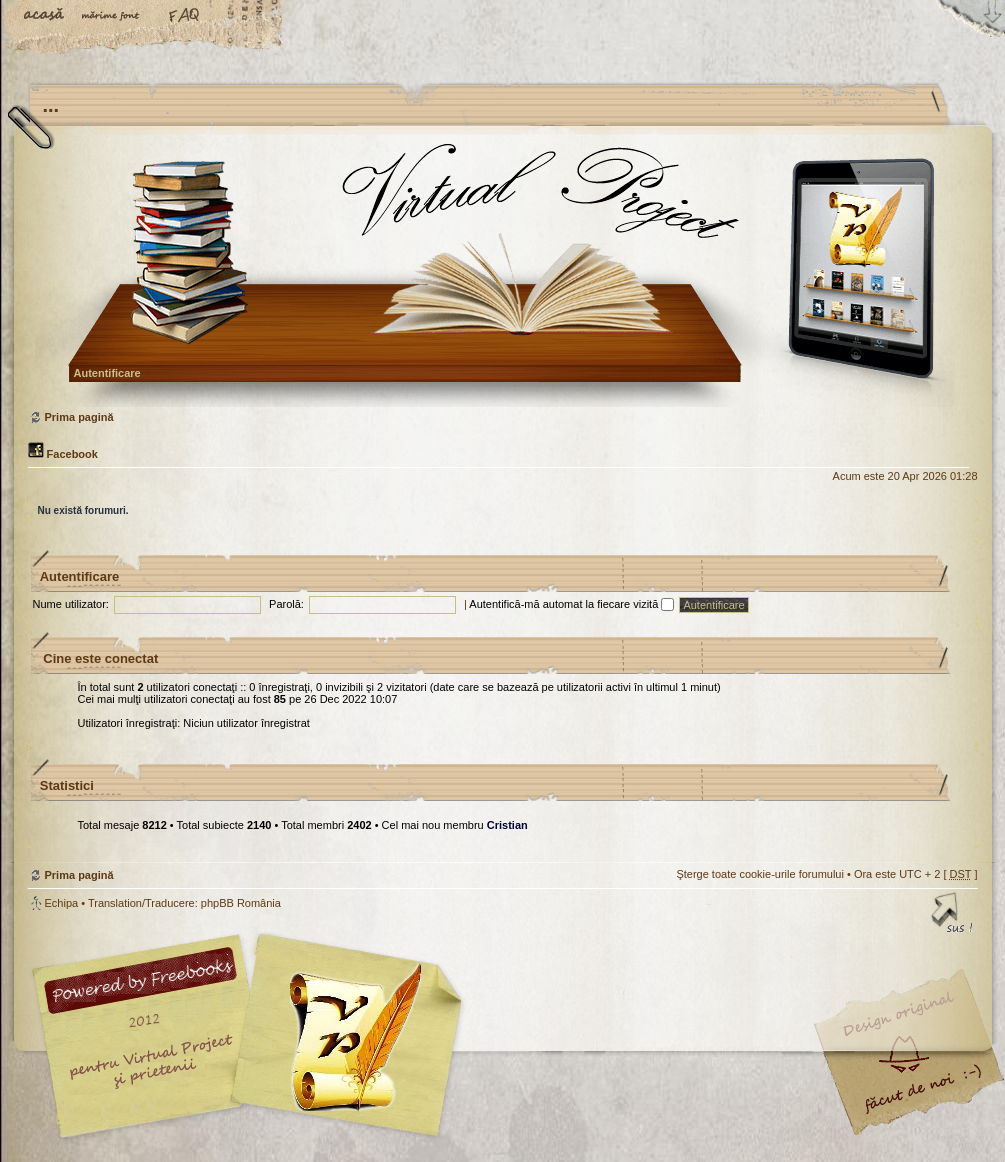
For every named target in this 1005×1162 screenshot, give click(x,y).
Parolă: (286, 604)
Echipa (62, 903)
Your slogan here (343, 1038)
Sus (953, 916)
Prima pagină (500, 274)
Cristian (507, 825)
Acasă (45, 17)
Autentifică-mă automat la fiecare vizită (571, 604)
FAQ (185, 17)
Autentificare (107, 373)
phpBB (253, 1036)
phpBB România (241, 903)
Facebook (63, 454)
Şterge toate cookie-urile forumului (760, 874)
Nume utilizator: (71, 604)
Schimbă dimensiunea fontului (115, 17)
